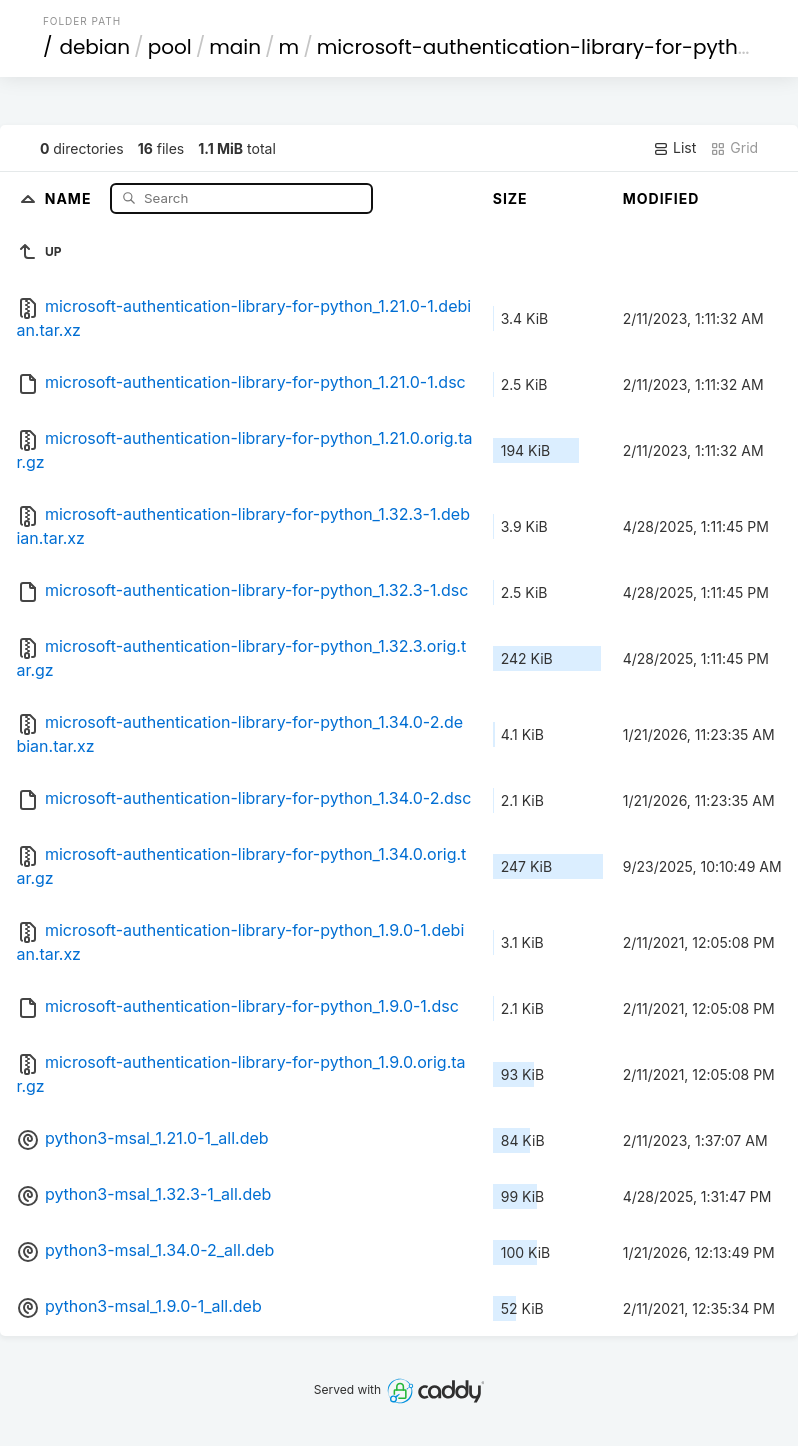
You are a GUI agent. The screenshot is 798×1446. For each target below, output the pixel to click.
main (235, 47)
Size (510, 198)
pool (170, 47)
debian (94, 47)
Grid (734, 148)
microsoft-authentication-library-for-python (540, 47)
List (674, 148)
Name (70, 197)
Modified (661, 198)
